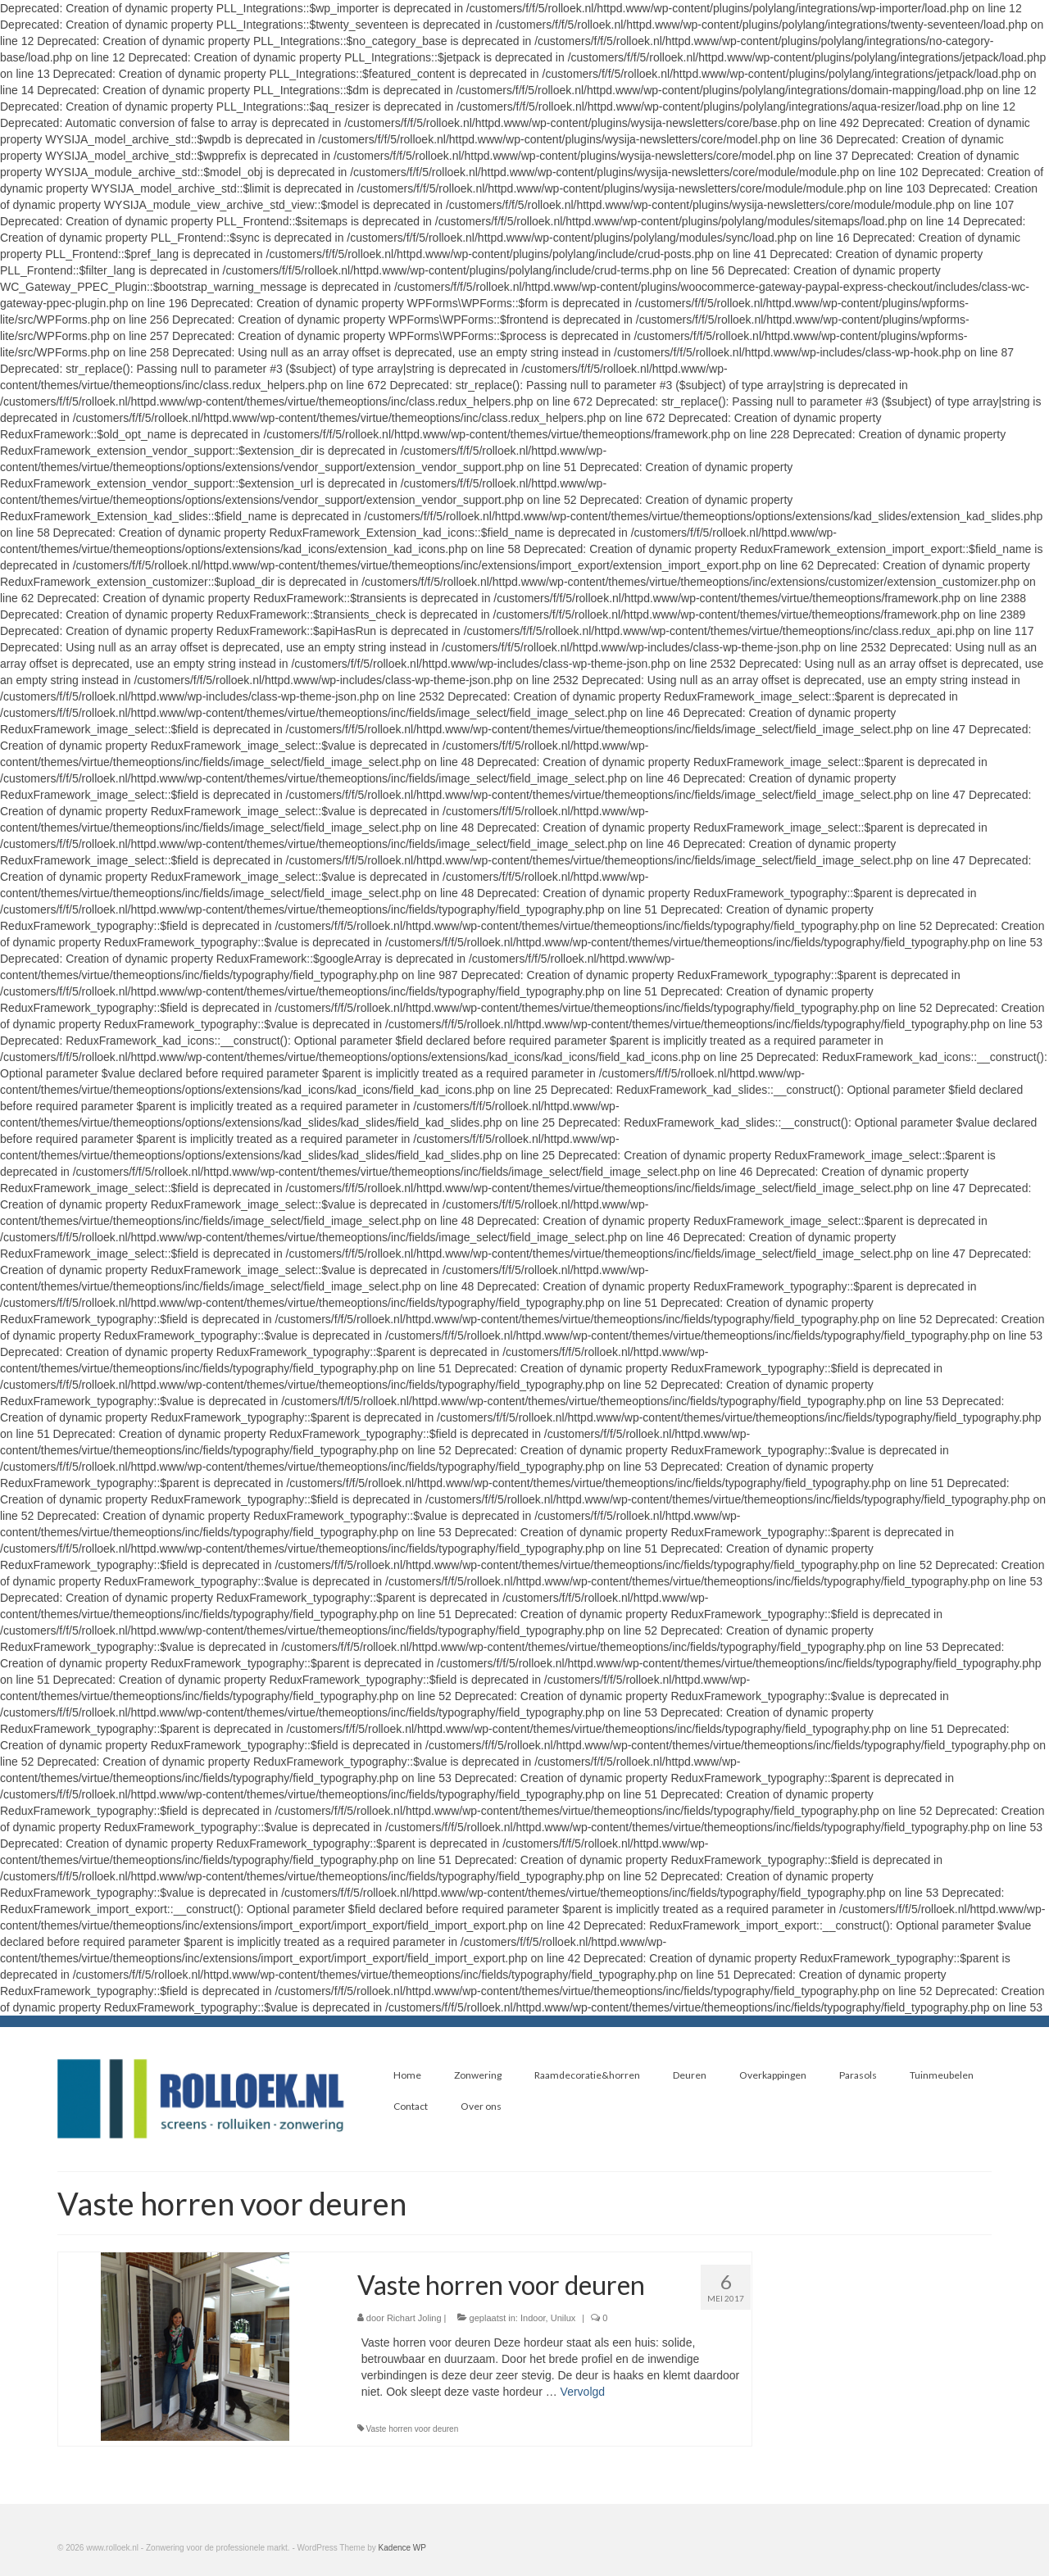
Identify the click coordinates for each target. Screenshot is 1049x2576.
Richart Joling (414, 2318)
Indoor (533, 2318)
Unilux (563, 2318)
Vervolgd (583, 2391)
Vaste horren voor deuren (412, 2428)
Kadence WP (402, 2547)
